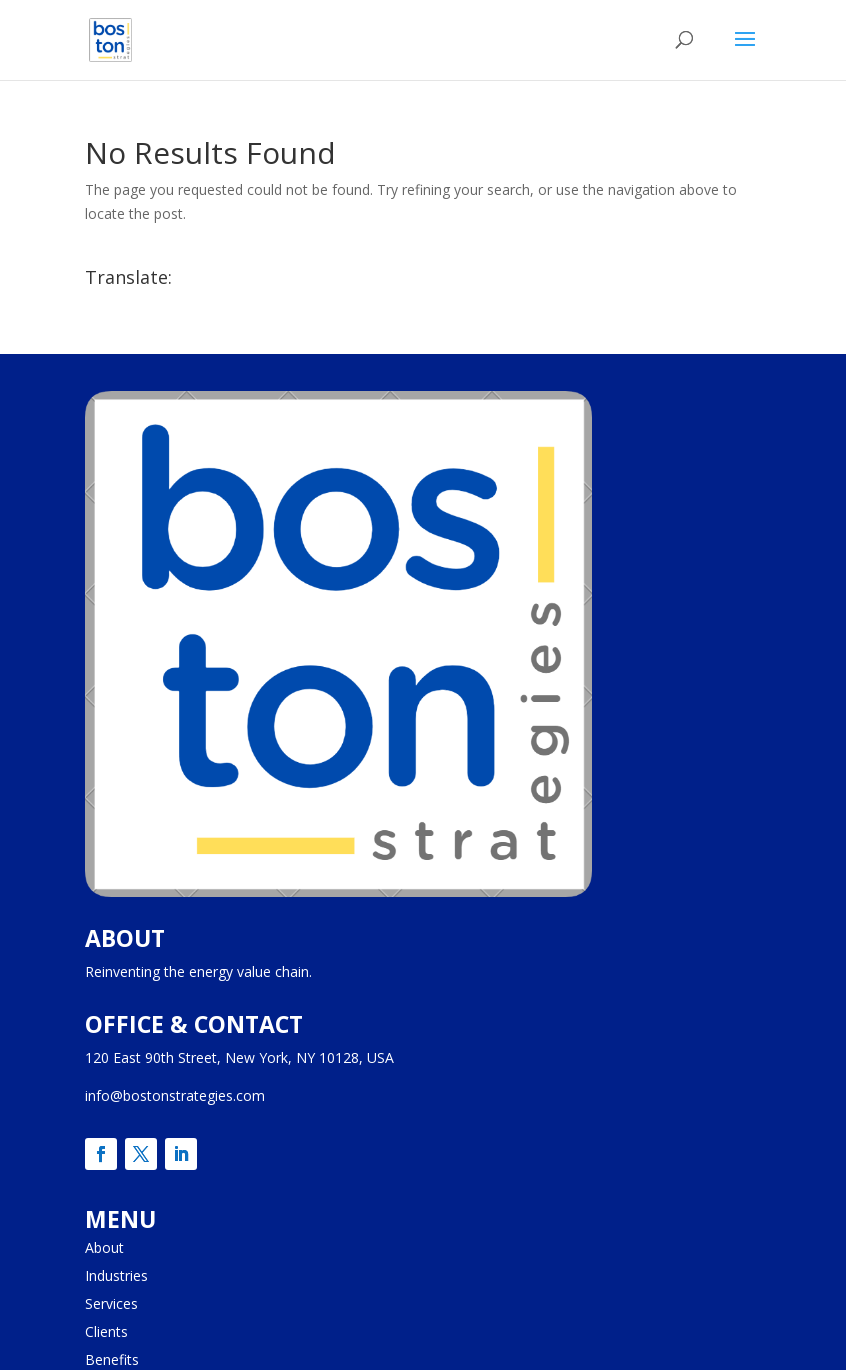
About (104, 1247)
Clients (106, 1331)
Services (111, 1303)
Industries (116, 1275)
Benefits (112, 1359)
